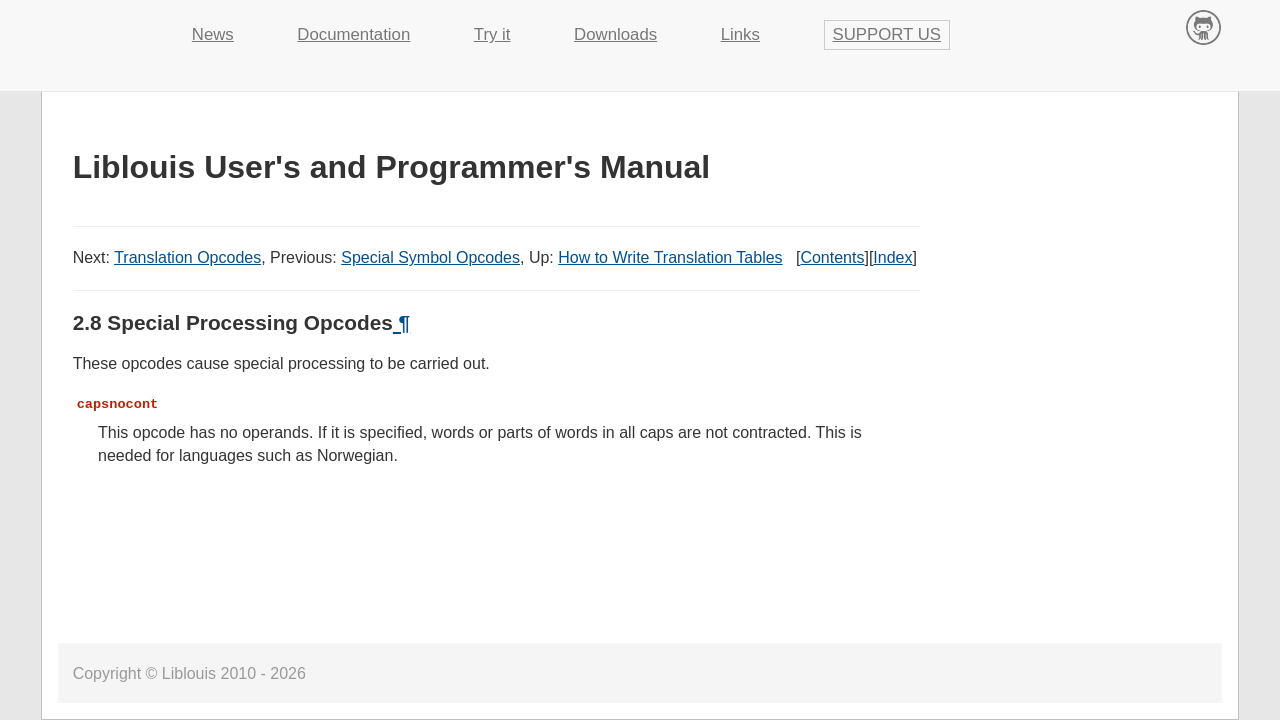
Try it (492, 34)
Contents (832, 257)
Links (740, 34)
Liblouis (100, 25)
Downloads (615, 34)
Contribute (1203, 26)
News (213, 34)
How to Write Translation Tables (670, 257)
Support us (887, 34)
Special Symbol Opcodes (430, 257)
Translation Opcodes (187, 257)
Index (892, 257)
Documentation (353, 34)
